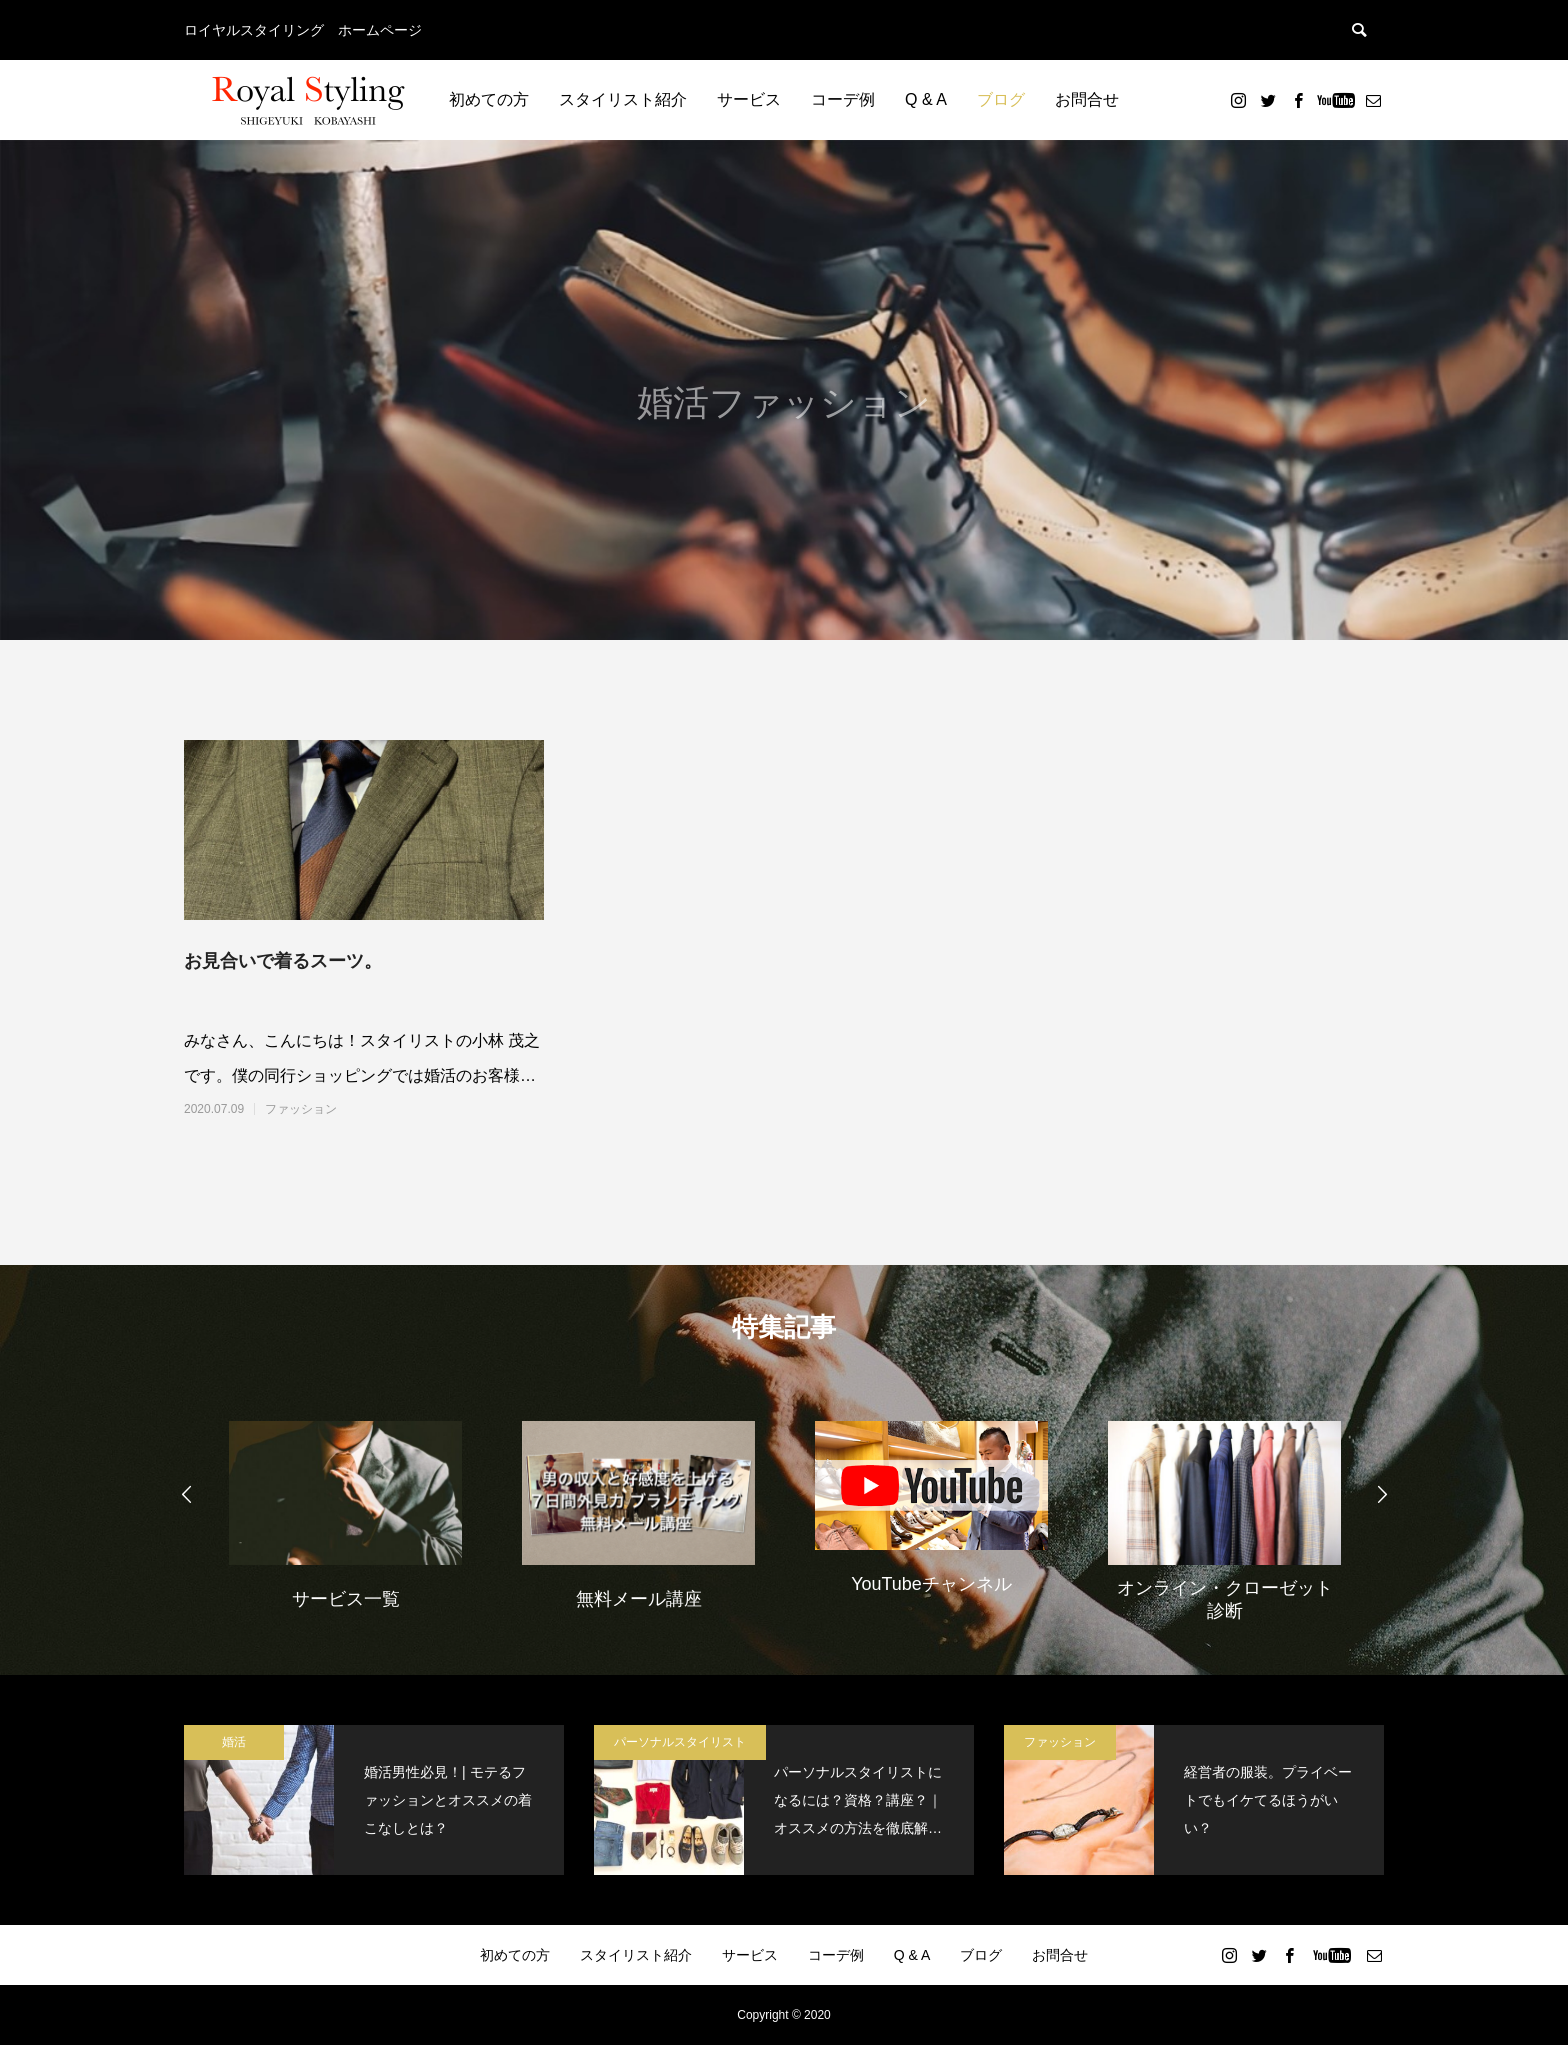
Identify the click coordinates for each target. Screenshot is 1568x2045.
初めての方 (489, 99)
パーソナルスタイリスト (680, 1742)
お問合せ (1087, 99)
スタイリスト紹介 (623, 99)
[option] (345, 1513)
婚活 (234, 1742)
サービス (749, 99)
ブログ (1001, 99)
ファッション (301, 1109)
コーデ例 (843, 99)
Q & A (926, 99)
